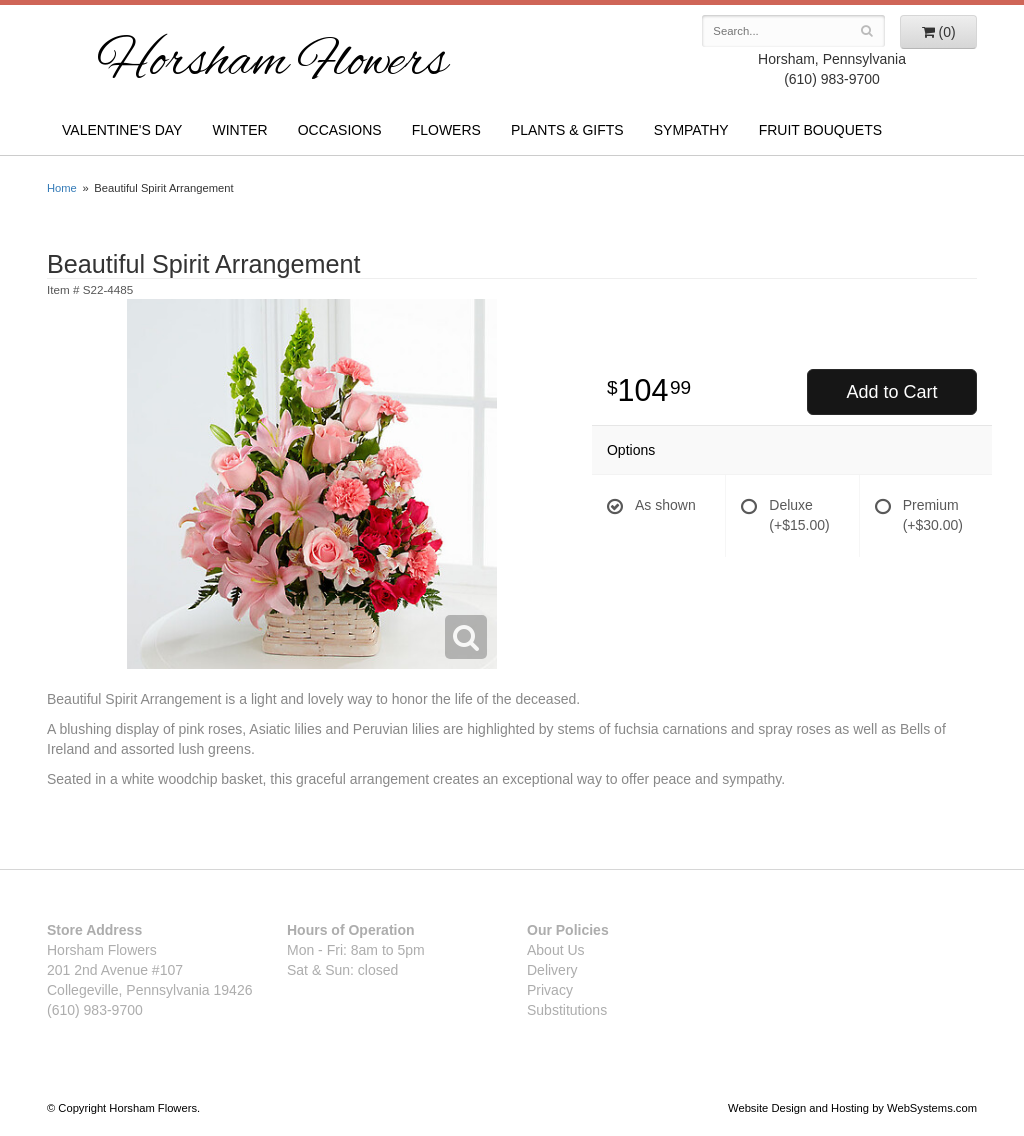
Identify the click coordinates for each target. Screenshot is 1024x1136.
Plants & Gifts (567, 130)
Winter (239, 130)
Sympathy (691, 130)
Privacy (550, 990)
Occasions (340, 130)
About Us (556, 950)
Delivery (552, 970)
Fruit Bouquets (820, 130)
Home (62, 188)
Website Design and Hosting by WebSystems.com (852, 1108)
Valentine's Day (122, 130)
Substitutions (567, 1010)
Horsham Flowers (272, 64)
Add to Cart (891, 392)
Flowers (446, 130)
